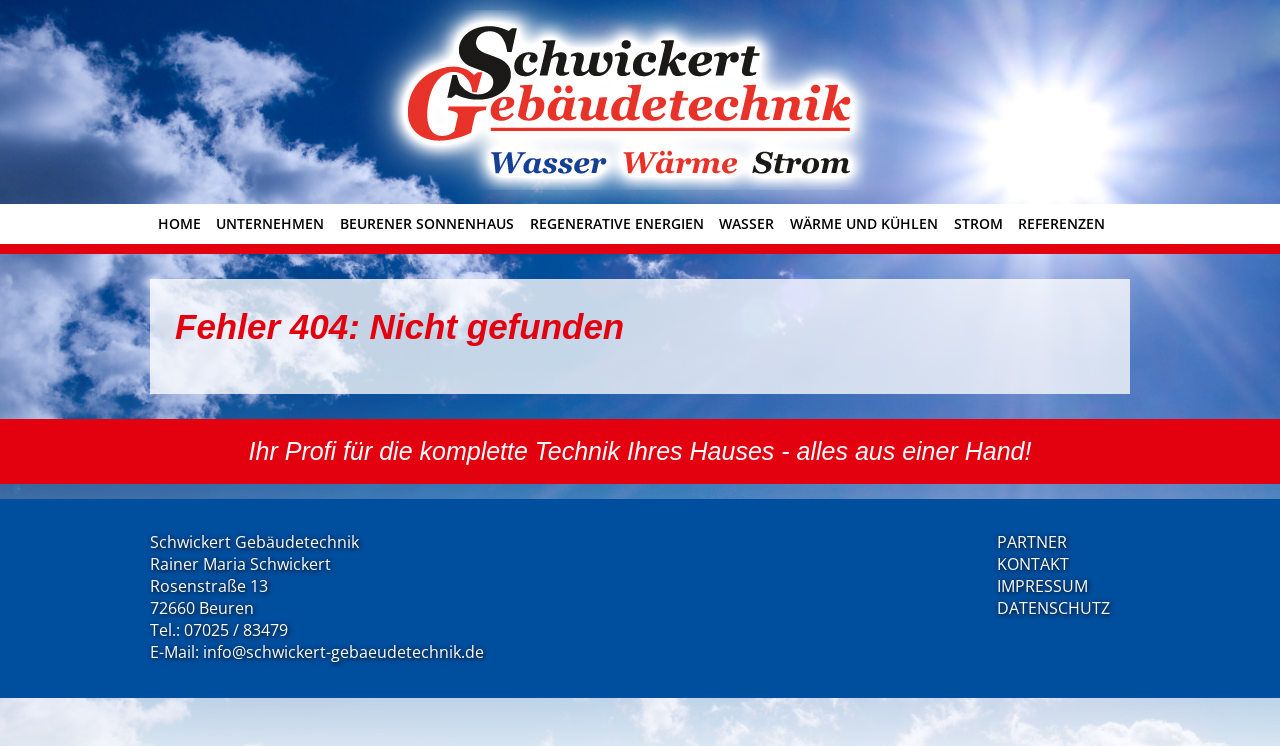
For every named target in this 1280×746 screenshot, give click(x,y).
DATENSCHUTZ (1053, 608)
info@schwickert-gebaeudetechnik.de (343, 652)
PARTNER (1032, 542)
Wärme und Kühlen (864, 223)
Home (179, 223)
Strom (978, 223)
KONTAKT (1033, 564)
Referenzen (1061, 223)
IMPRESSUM (1042, 586)
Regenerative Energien (617, 223)
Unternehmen (270, 223)
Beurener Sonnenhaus (427, 223)
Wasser (746, 223)
